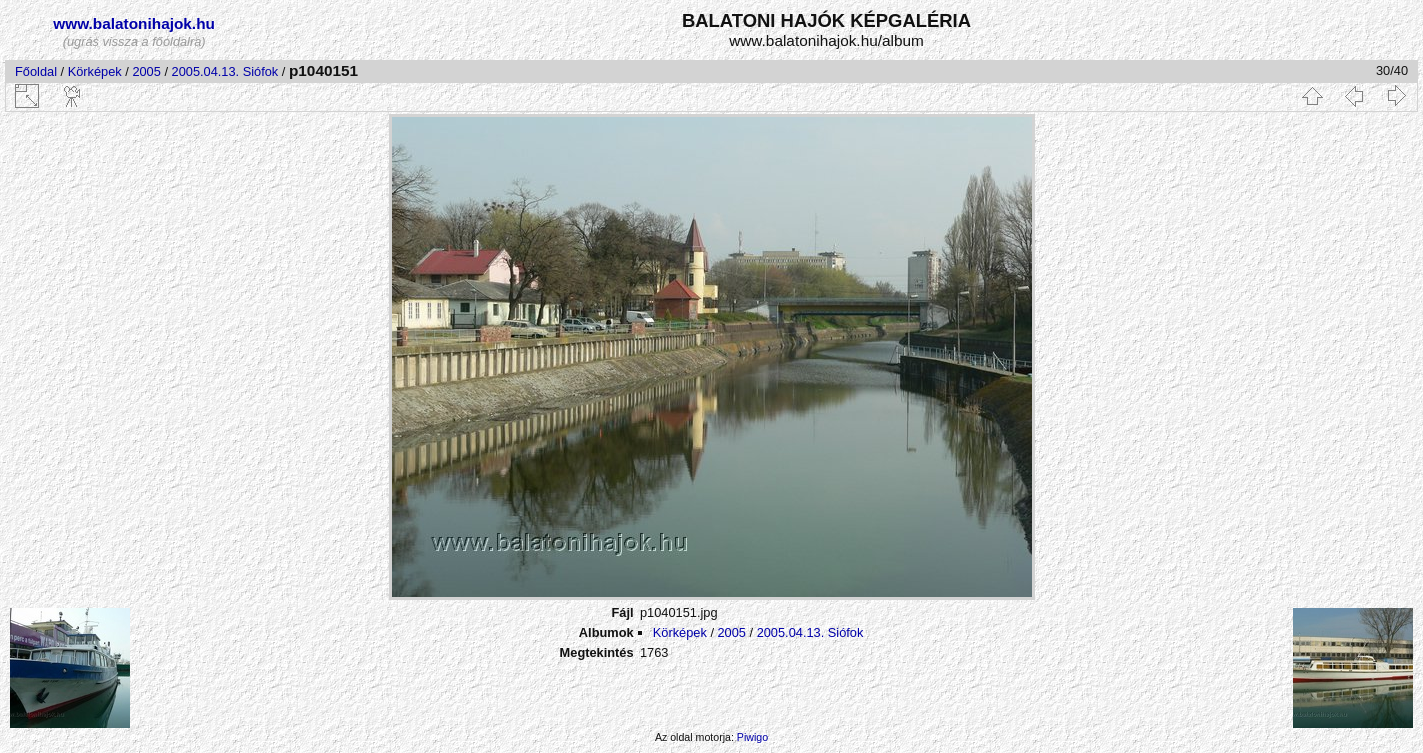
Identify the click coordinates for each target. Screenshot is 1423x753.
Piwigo (752, 737)
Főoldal (36, 71)
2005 (146, 71)
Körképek (95, 71)
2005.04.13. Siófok (225, 71)
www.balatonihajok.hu (134, 23)
